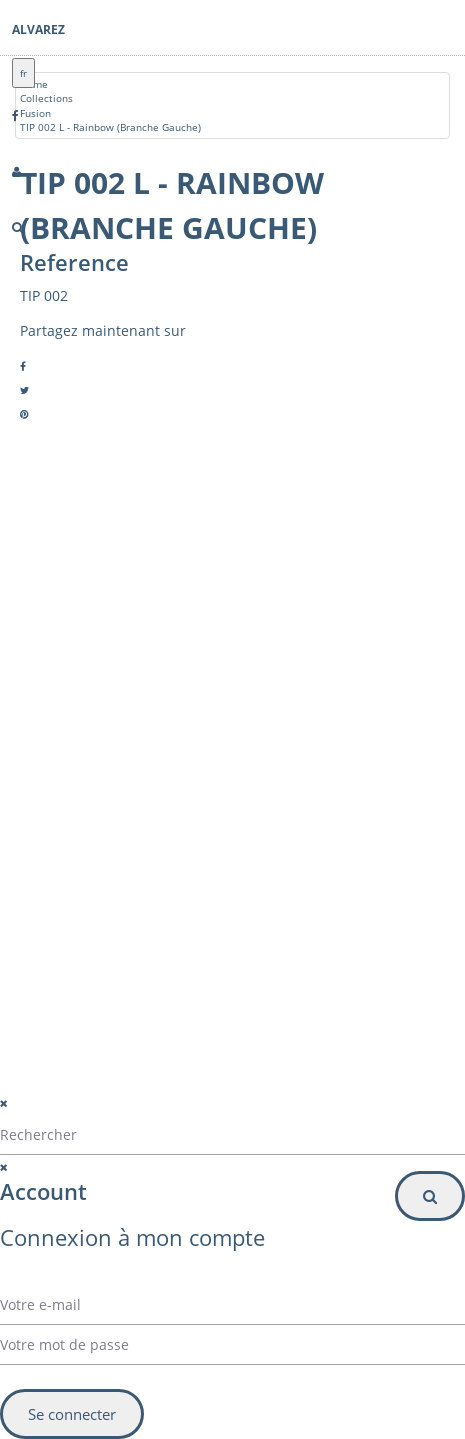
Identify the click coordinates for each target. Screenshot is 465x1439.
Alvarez (38, 29)
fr (23, 73)
